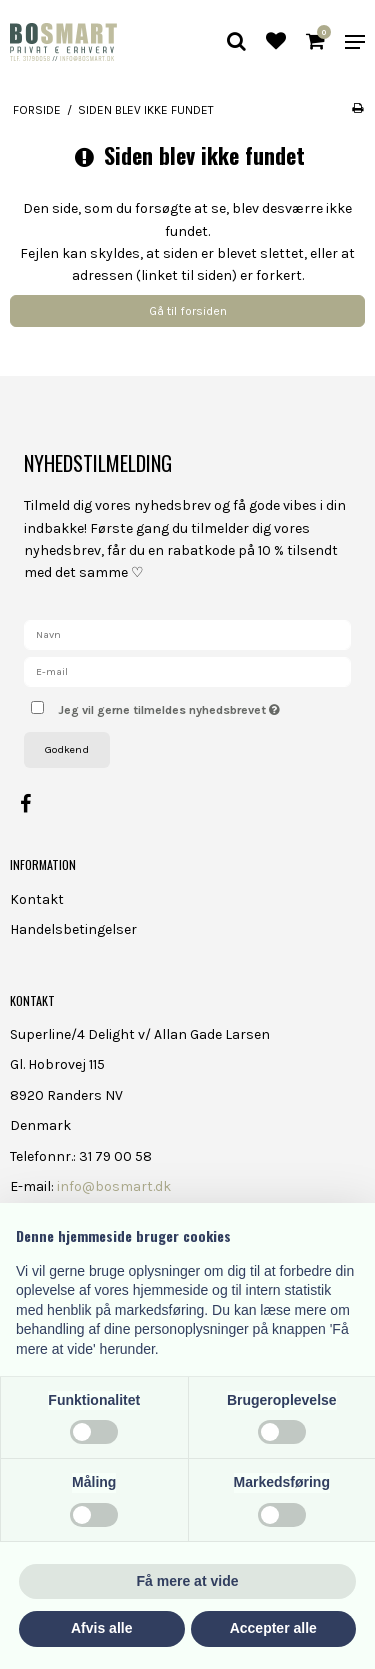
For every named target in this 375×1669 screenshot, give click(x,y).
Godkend (67, 749)
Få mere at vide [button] (188, 1581)
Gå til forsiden (188, 311)
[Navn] (187, 633)
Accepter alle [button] (273, 1628)
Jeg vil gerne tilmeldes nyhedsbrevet (183, 705)
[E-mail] (187, 670)
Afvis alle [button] (101, 1628)
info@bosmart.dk (114, 1186)
